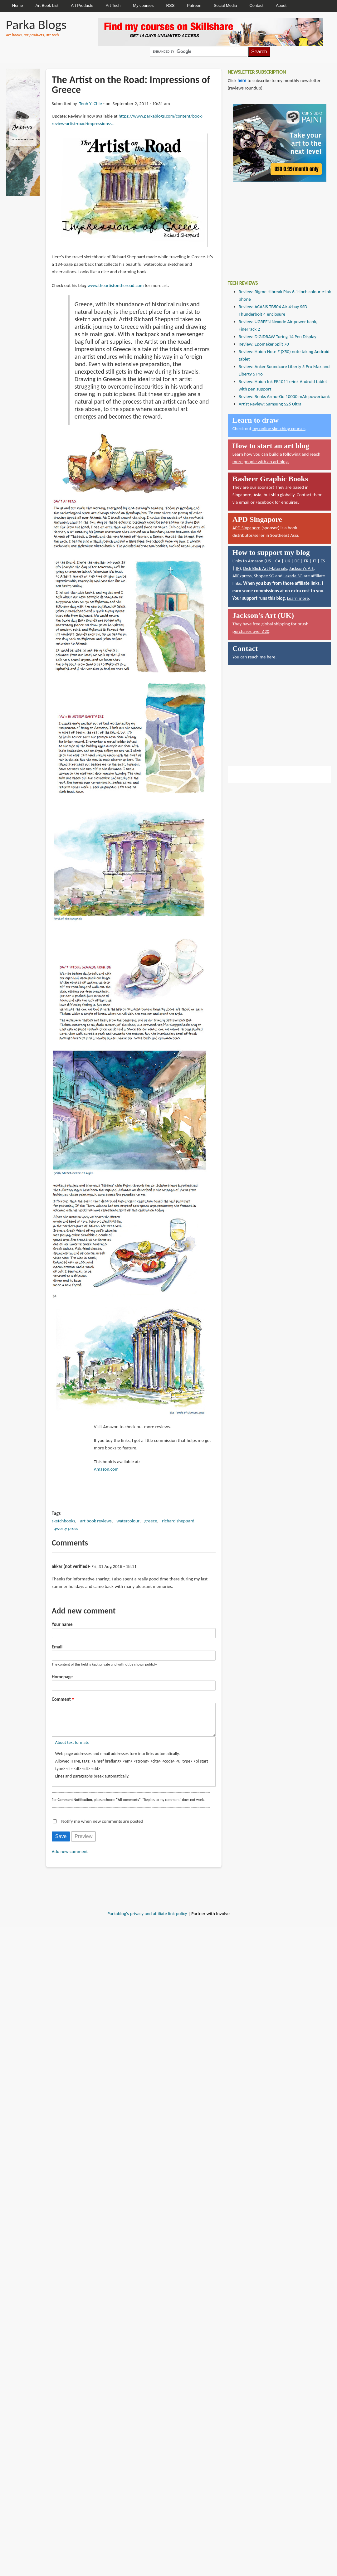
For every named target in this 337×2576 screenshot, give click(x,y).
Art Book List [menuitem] (46, 5)
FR (306, 561)
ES (322, 561)
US (268, 561)
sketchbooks (63, 1521)
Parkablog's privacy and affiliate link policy (147, 1920)
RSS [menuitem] (170, 5)
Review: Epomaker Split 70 (264, 344)
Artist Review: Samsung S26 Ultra (270, 404)
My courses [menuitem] (143, 5)
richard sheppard (178, 1521)
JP (238, 568)
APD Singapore (246, 528)
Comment (61, 1699)
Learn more (298, 598)
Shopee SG (264, 576)
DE (297, 561)
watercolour (127, 1521)
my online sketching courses (278, 428)
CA (278, 561)
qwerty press (66, 1528)
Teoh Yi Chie (90, 103)
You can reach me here (254, 657)
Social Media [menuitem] (225, 5)
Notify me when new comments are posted (102, 1827)
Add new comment (70, 1857)
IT (314, 561)
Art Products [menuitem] (82, 5)
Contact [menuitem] (256, 5)
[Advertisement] (274, 226)
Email (57, 1647)
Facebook (265, 502)
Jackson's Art (301, 568)
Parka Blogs (36, 24)
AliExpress (242, 576)
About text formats (72, 1748)
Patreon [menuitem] (194, 5)
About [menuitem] (281, 5)
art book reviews (96, 1521)
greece (150, 1521)
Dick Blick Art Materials (265, 568)
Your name (62, 1624)
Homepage (62, 1677)
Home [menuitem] (17, 5)
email (244, 502)
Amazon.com (106, 1469)
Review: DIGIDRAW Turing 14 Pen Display (277, 336)
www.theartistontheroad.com (115, 285)
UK (287, 561)
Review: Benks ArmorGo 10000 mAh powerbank (284, 396)
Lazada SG (292, 576)
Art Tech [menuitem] (113, 5)
